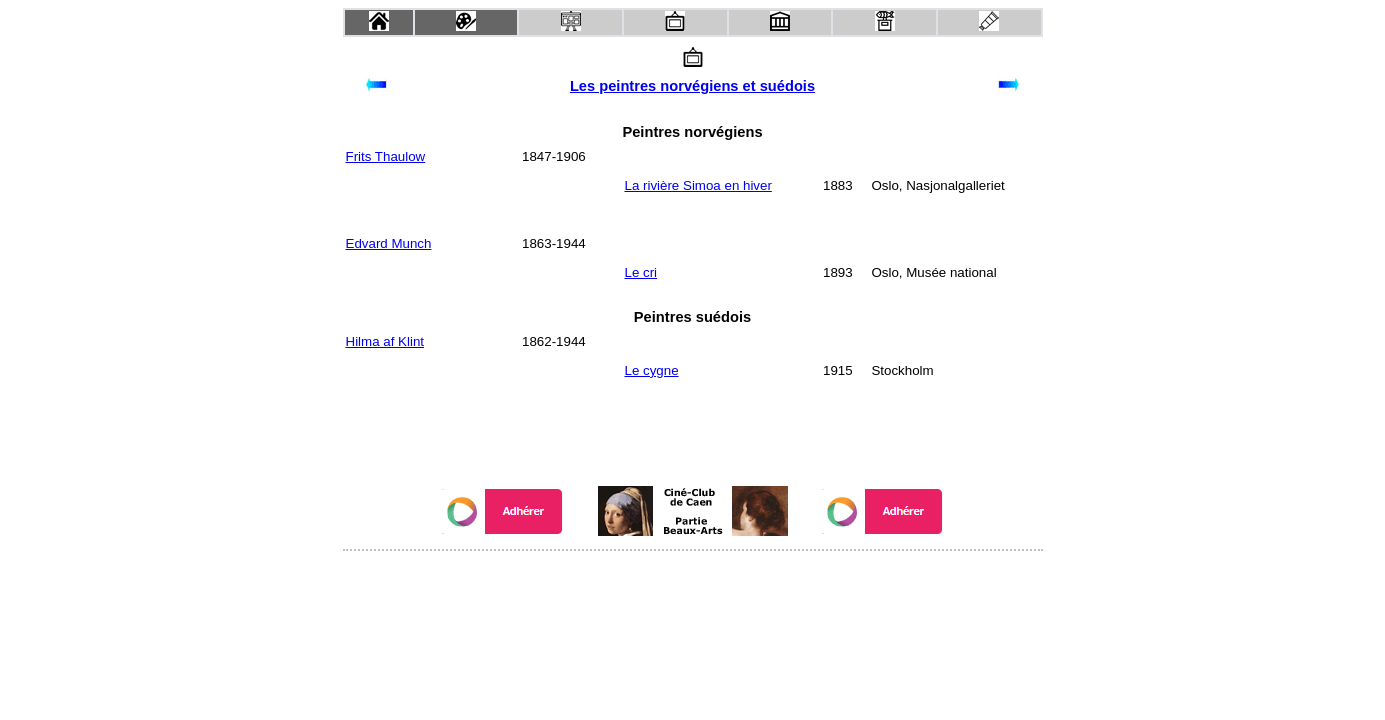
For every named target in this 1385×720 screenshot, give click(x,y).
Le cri (640, 272)
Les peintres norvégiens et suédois (692, 86)
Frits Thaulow (386, 156)
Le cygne (651, 370)
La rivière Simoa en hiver (697, 185)
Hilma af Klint (385, 341)
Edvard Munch (389, 243)
